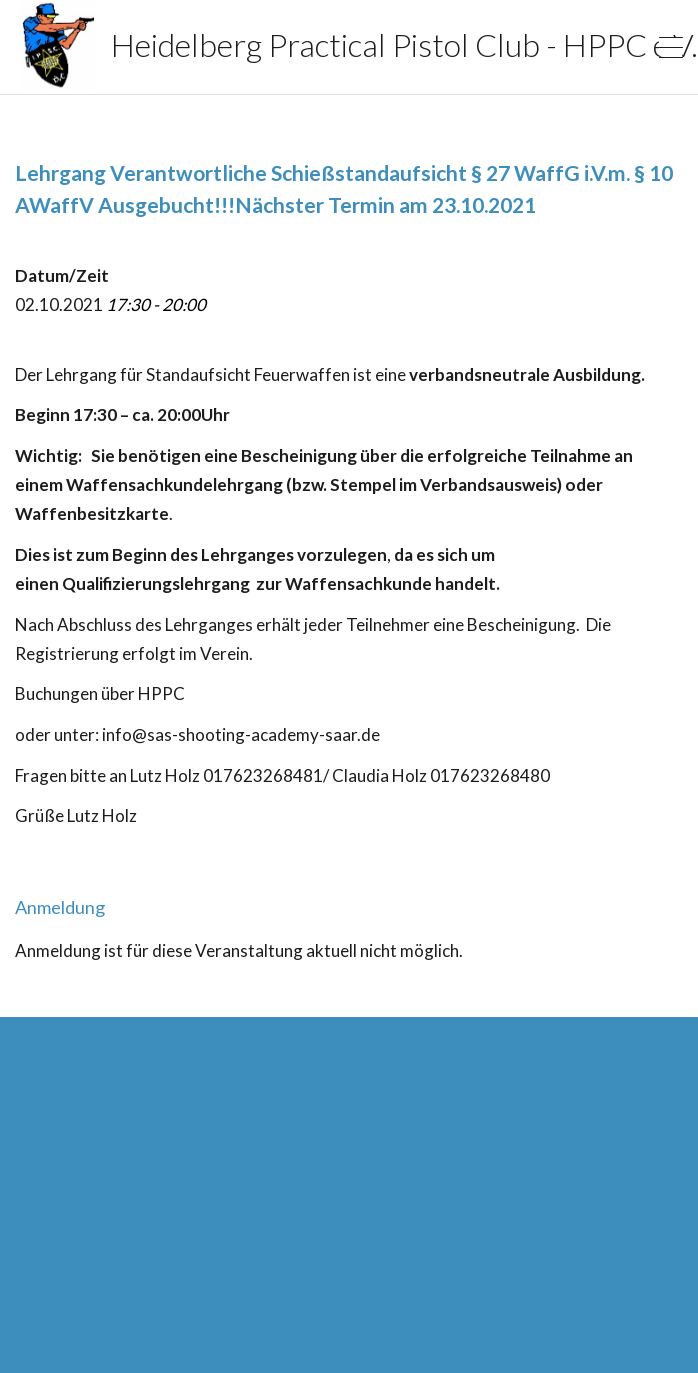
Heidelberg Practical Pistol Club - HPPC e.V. (295, 45)
